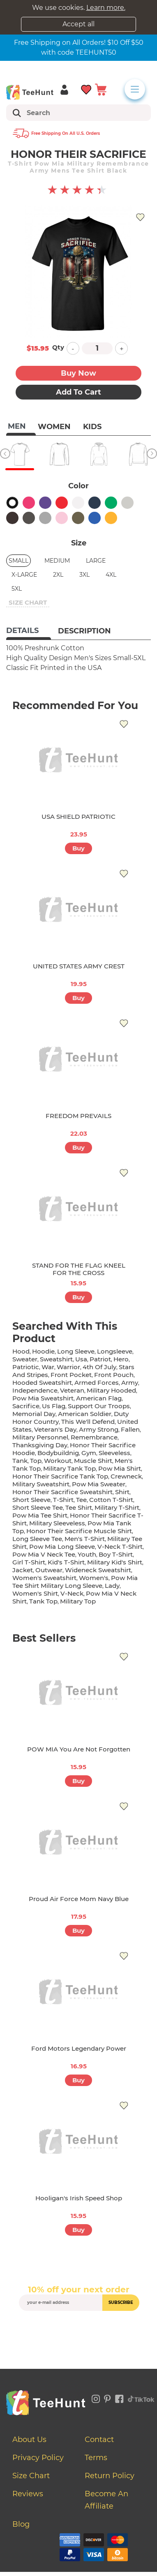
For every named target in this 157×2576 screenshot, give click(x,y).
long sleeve (76, 1351)
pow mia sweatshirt (43, 1398)
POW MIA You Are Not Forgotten (78, 1749)
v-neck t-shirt (120, 1546)
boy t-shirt (116, 1554)
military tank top (69, 1468)
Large (96, 560)
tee (81, 1500)
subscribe (121, 2302)
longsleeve (114, 1351)
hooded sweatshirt (42, 1382)
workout (58, 1461)
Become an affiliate (106, 2500)
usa (81, 1359)
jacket (22, 1570)
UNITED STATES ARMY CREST (79, 966)
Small (18, 560)
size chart (28, 602)
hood (21, 1351)
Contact (99, 2439)
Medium (57, 560)
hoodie (43, 1351)
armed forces (96, 1382)
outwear (48, 1570)
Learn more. (105, 8)
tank (20, 1461)
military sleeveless (57, 1523)
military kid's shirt (114, 1562)
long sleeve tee (37, 1539)
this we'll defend (88, 1421)
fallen (130, 1429)
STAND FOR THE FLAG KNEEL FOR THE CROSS (78, 1269)
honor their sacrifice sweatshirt (62, 1492)
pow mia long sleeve (62, 1546)
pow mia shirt (119, 1468)
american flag (99, 1398)
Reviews (27, 2493)
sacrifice (25, 1406)
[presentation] (80, 2330)
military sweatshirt (40, 1484)
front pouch (114, 1375)
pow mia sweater (98, 1484)
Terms (96, 2457)
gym (88, 1453)
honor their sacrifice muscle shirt (79, 1531)
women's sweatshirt (44, 1578)
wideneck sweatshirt (98, 1570)
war (48, 1367)
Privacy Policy (38, 2457)
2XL (58, 574)
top (36, 1461)
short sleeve (31, 1500)
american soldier (84, 1414)
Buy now (78, 373)
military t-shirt (117, 1507)
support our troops (99, 1406)
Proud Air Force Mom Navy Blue (79, 1899)
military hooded (111, 1390)
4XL (111, 574)
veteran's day (55, 1429)
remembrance (94, 1437)
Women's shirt (35, 1593)
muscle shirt (93, 1461)
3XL (84, 574)
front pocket (71, 1375)
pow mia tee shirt (39, 1515)
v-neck (71, 1593)
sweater (24, 1359)
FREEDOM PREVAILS (78, 1116)
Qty (58, 347)
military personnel (40, 1437)
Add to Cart (78, 392)
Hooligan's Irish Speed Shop (78, 2198)
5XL (17, 588)
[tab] (28, 631)
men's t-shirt (85, 1539)
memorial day (33, 1414)
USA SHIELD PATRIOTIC (78, 816)
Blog (21, 2524)
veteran (72, 1390)
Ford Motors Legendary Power (78, 2048)
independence (35, 1390)
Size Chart (31, 2475)
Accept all (78, 24)
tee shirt (78, 1507)
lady (112, 1585)
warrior (68, 1367)
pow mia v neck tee (43, 1554)
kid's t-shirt (66, 1562)
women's (94, 1578)
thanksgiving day (39, 1445)
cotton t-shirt (111, 1500)
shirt (122, 1492)
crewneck (126, 1476)
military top (78, 1601)
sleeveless (114, 1453)
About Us (29, 2439)
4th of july (99, 1367)
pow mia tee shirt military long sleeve (75, 1581)
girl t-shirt (28, 1562)
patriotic (25, 1367)
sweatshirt (56, 1359)
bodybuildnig (58, 1453)
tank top (43, 1601)
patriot (100, 1359)
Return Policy (109, 2475)
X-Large (24, 574)
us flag (53, 1406)
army (129, 1382)
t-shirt (63, 1500)
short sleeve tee (37, 1507)
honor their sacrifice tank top (60, 1476)
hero (121, 1359)
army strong (98, 1429)
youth (87, 1554)
